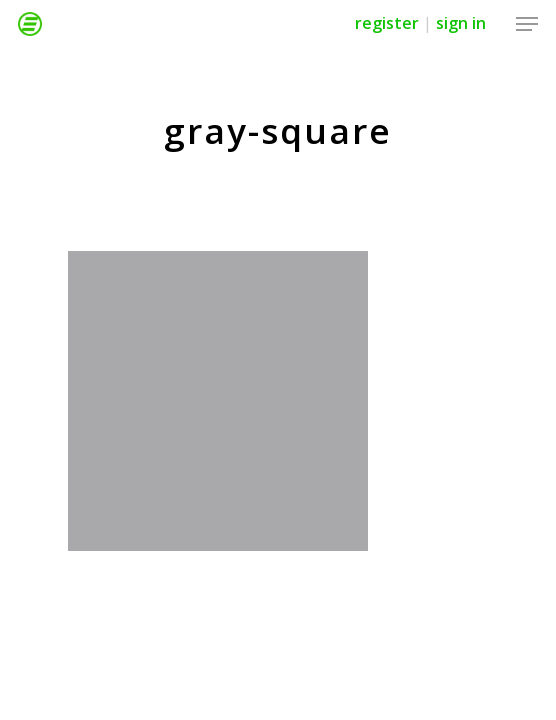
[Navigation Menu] (527, 24)
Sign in (461, 23)
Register (387, 23)
